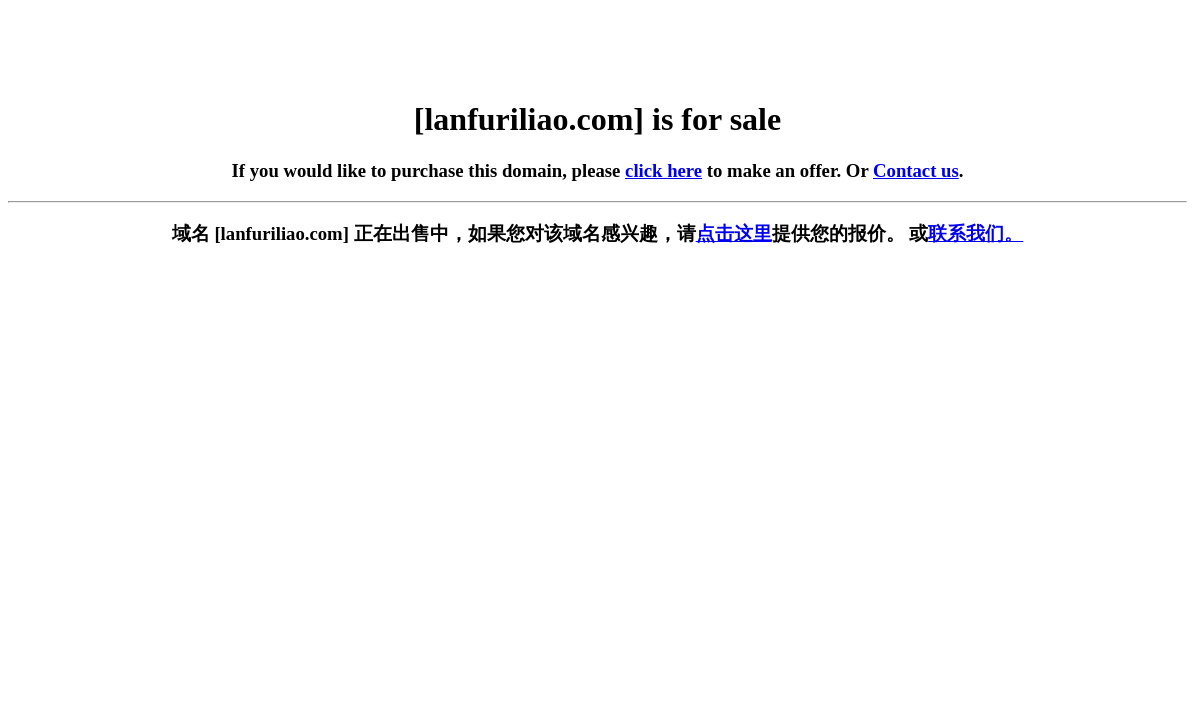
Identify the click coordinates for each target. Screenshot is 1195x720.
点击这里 (734, 233)
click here (663, 170)
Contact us (916, 170)
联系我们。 (975, 233)
